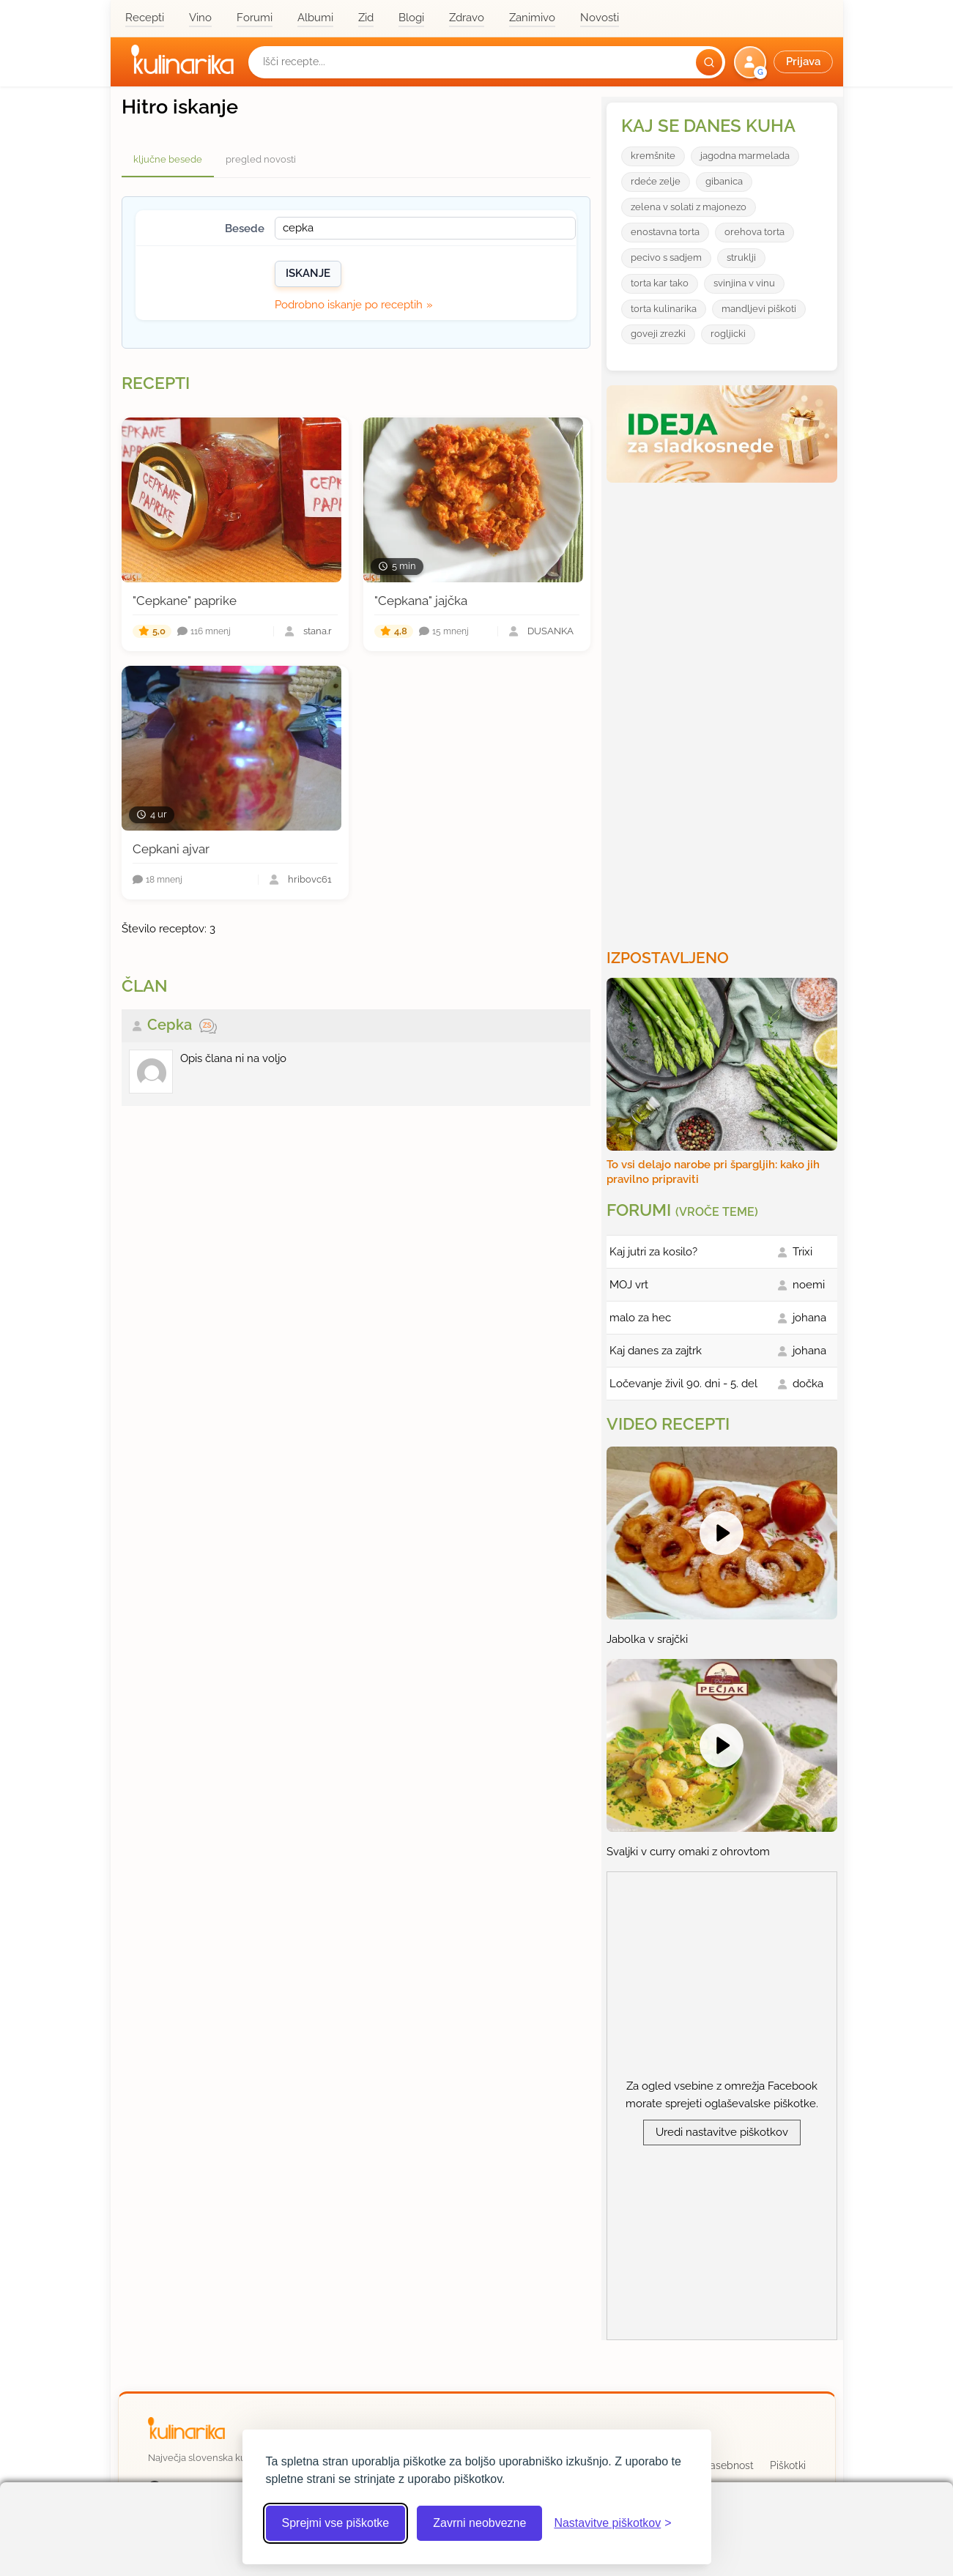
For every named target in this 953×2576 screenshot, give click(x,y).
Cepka (169, 1025)
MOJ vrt (628, 1284)
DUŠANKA (550, 631)
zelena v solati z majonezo (688, 206)
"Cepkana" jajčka (420, 600)
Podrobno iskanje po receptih (349, 304)
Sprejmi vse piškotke (336, 2523)
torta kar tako (660, 283)
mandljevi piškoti (759, 308)
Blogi (411, 17)
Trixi (802, 1251)
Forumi (254, 17)
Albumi (315, 17)
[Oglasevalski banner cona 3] (724, 709)
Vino (200, 17)
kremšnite (653, 155)
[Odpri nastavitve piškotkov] (612, 2523)
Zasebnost (728, 2465)
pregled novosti (261, 159)
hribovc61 (310, 880)
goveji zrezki (658, 333)
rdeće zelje (656, 181)
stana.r (317, 631)
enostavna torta (665, 231)
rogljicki (728, 333)
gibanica (724, 181)
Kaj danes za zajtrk (655, 1350)
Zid (366, 17)
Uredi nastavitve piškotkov (722, 2132)
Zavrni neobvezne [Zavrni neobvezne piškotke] (479, 2523)
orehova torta (754, 231)
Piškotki (788, 2465)
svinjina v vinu (744, 283)
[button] (785, 62)
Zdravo (466, 17)
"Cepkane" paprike (185, 600)
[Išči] (709, 62)
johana (809, 1317)
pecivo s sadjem (666, 257)
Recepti (144, 17)
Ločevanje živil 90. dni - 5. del (683, 1383)
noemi (809, 1284)
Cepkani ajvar (171, 849)
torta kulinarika (664, 308)
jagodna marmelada (745, 155)
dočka (808, 1383)
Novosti (599, 17)
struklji (741, 257)
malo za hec (640, 1317)
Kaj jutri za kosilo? (653, 1251)
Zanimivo (532, 17)
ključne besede (167, 159)
